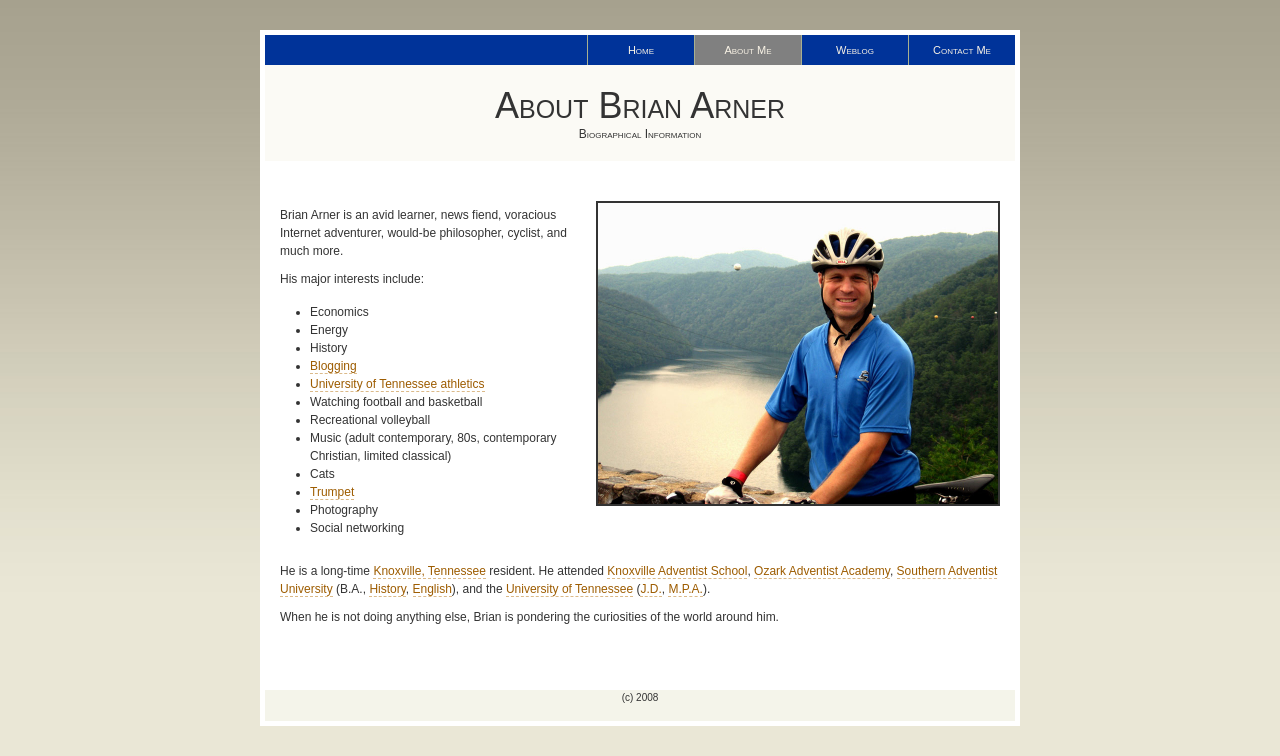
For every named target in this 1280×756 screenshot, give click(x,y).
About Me (747, 50)
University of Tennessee (569, 589)
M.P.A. (685, 589)
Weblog (855, 50)
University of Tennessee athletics (397, 384)
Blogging (333, 366)
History (387, 589)
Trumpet (332, 492)
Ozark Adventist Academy (822, 571)
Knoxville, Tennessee (429, 571)
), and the (479, 589)
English (432, 589)
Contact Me (962, 50)
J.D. (650, 589)
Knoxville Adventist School (677, 571)
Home (641, 50)
